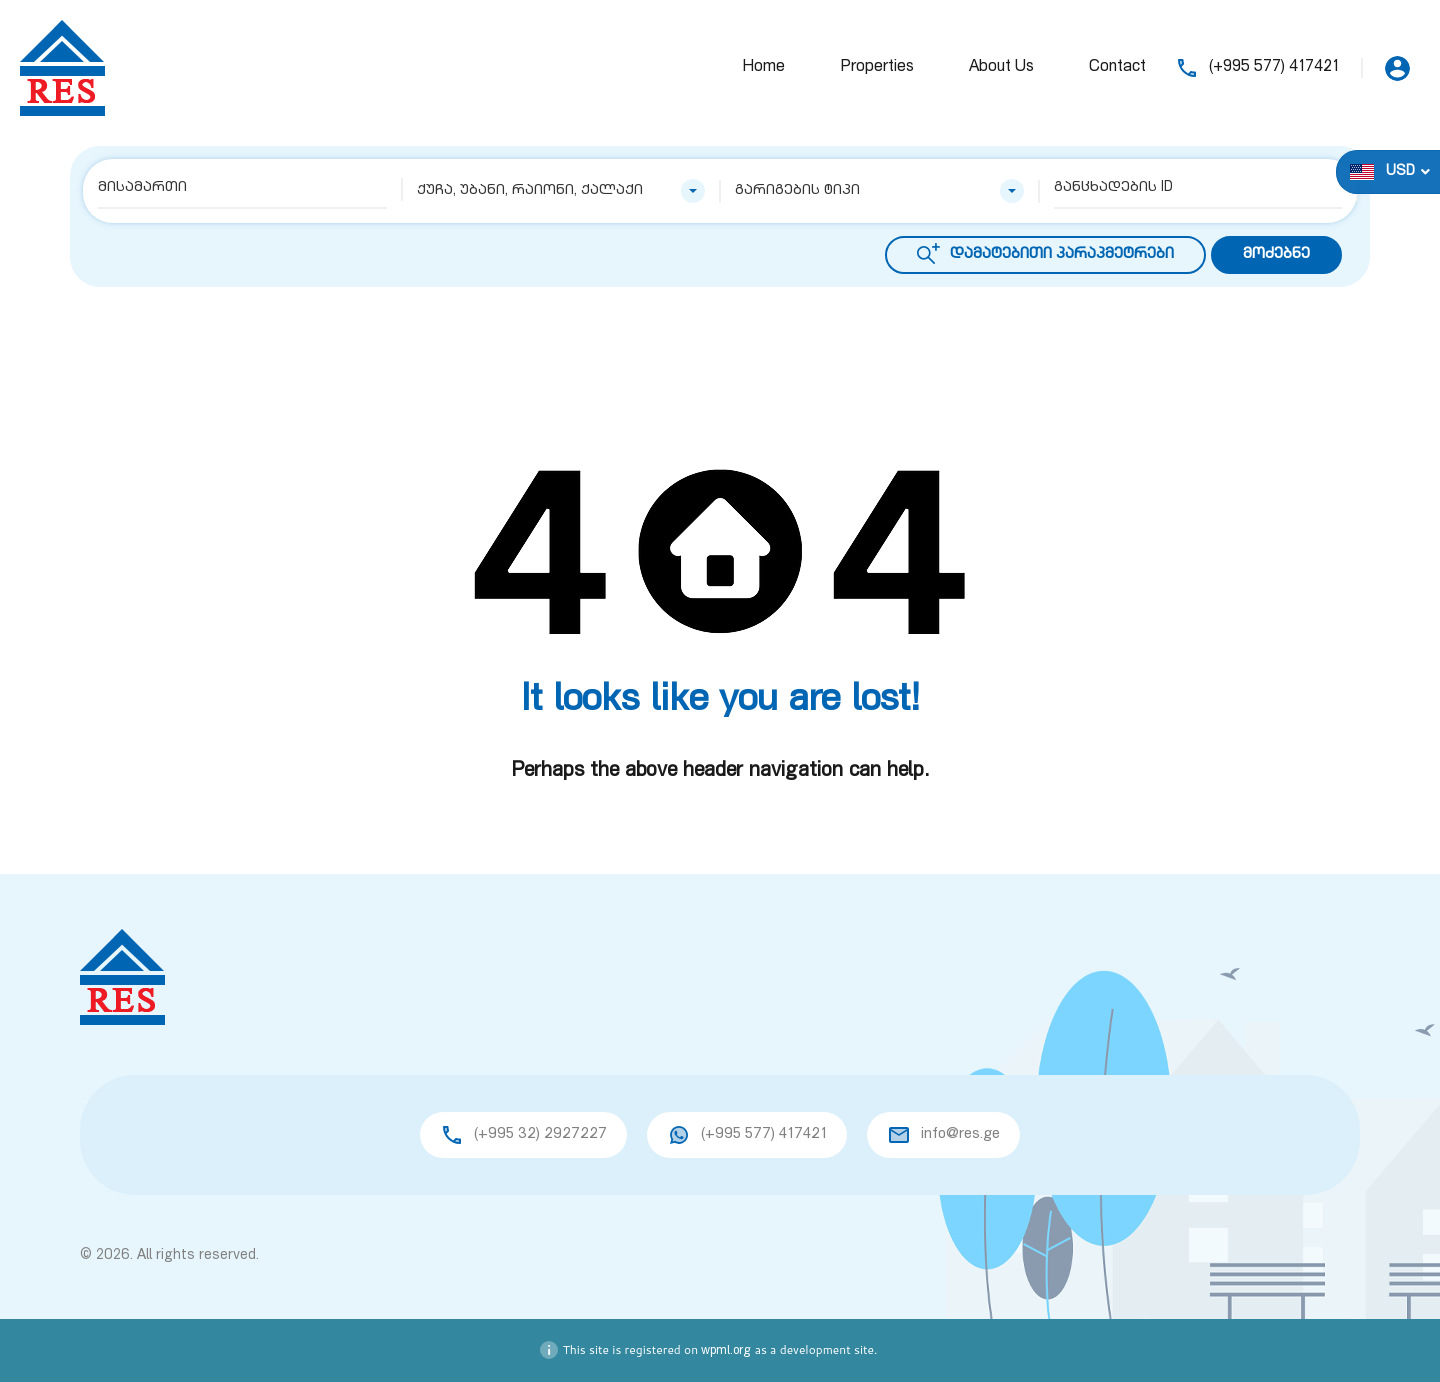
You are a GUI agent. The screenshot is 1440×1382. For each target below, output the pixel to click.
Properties (877, 68)
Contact (1117, 68)
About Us (1001, 68)
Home (763, 68)
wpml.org (726, 1351)
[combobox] (561, 191)
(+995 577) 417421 (1274, 68)
